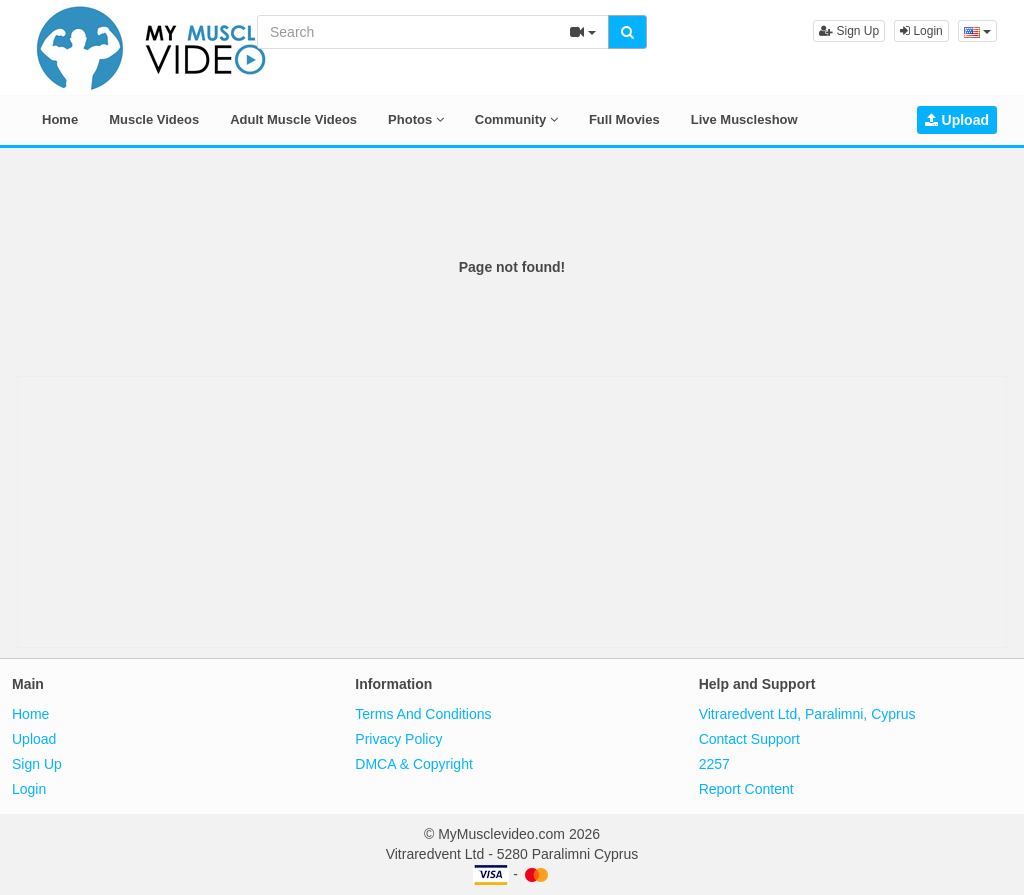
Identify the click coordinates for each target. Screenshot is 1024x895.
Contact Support (749, 739)
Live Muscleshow (744, 119)
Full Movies (624, 119)
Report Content (746, 789)
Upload (957, 120)
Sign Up (849, 31)
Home (60, 119)
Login (921, 31)
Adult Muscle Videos (293, 119)
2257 (714, 764)
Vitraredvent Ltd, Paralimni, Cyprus (807, 714)
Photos (416, 119)
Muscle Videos (154, 119)
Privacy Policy (398, 739)
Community (516, 119)
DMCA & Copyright (413, 764)
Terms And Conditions (423, 714)
